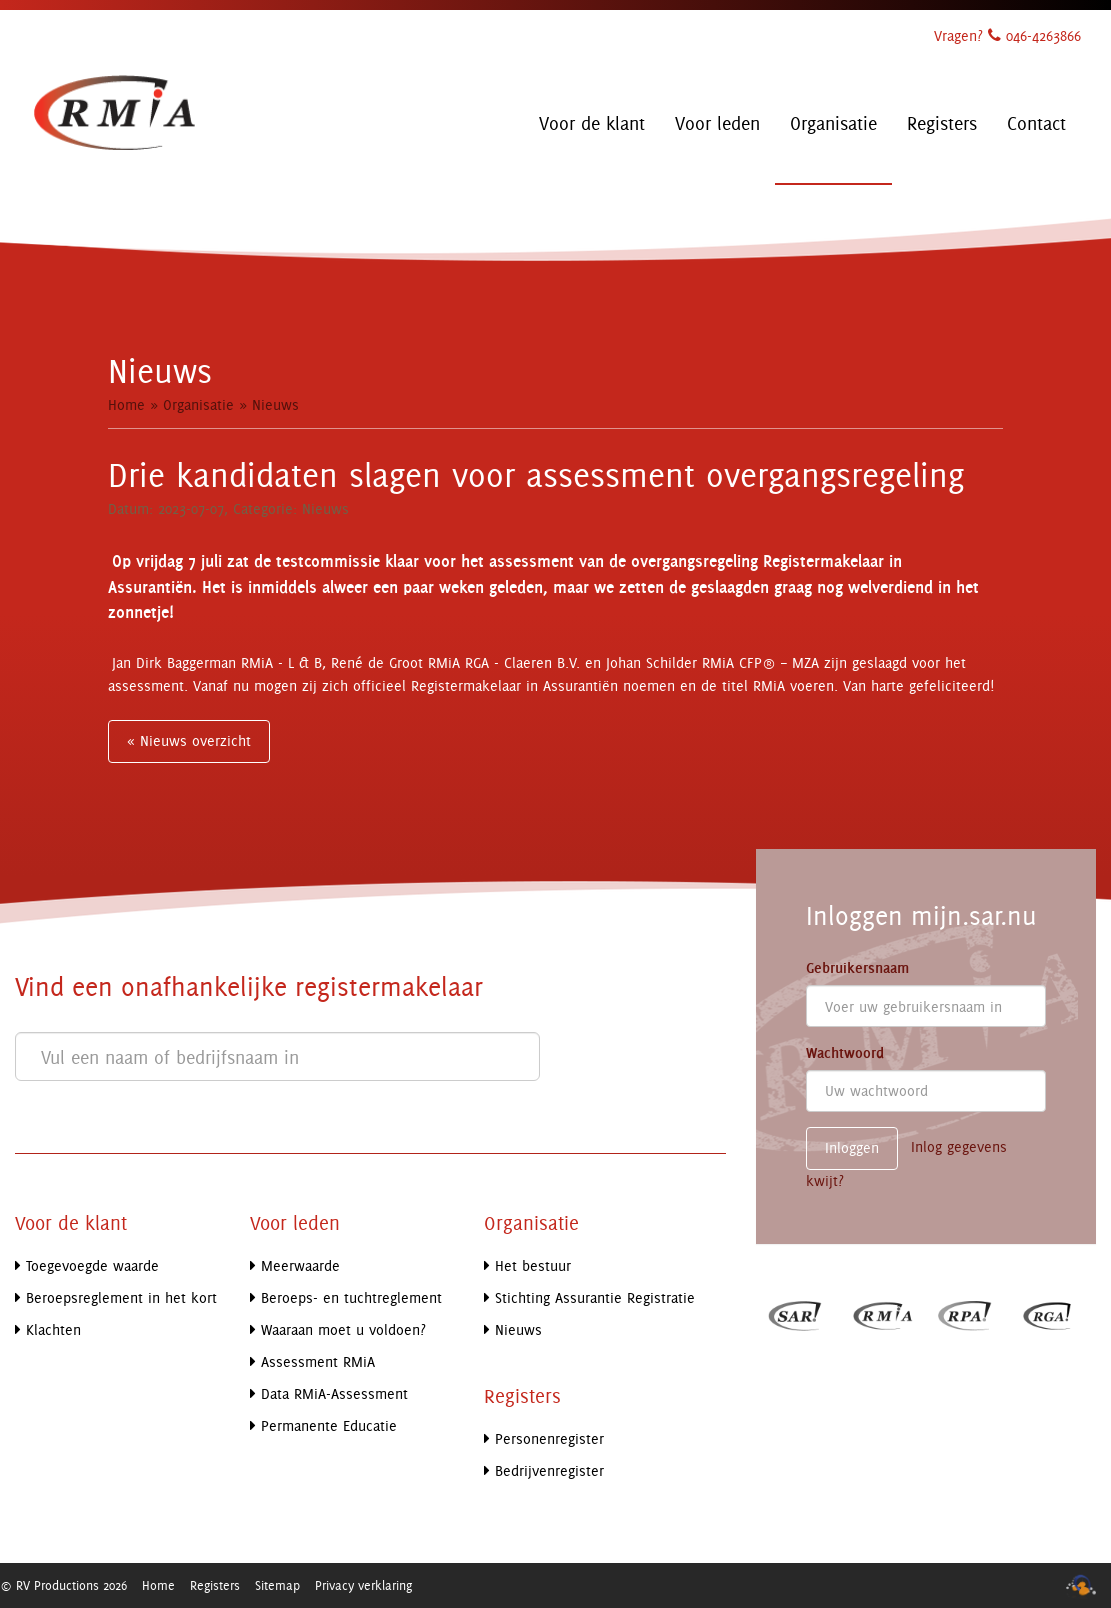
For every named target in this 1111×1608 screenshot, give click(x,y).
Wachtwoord (845, 1053)
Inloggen (852, 1147)
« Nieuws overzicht (189, 740)
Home (126, 404)
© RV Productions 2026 (63, 1585)
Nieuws (275, 404)
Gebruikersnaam (857, 968)
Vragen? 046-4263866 (1007, 35)
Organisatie (198, 404)
